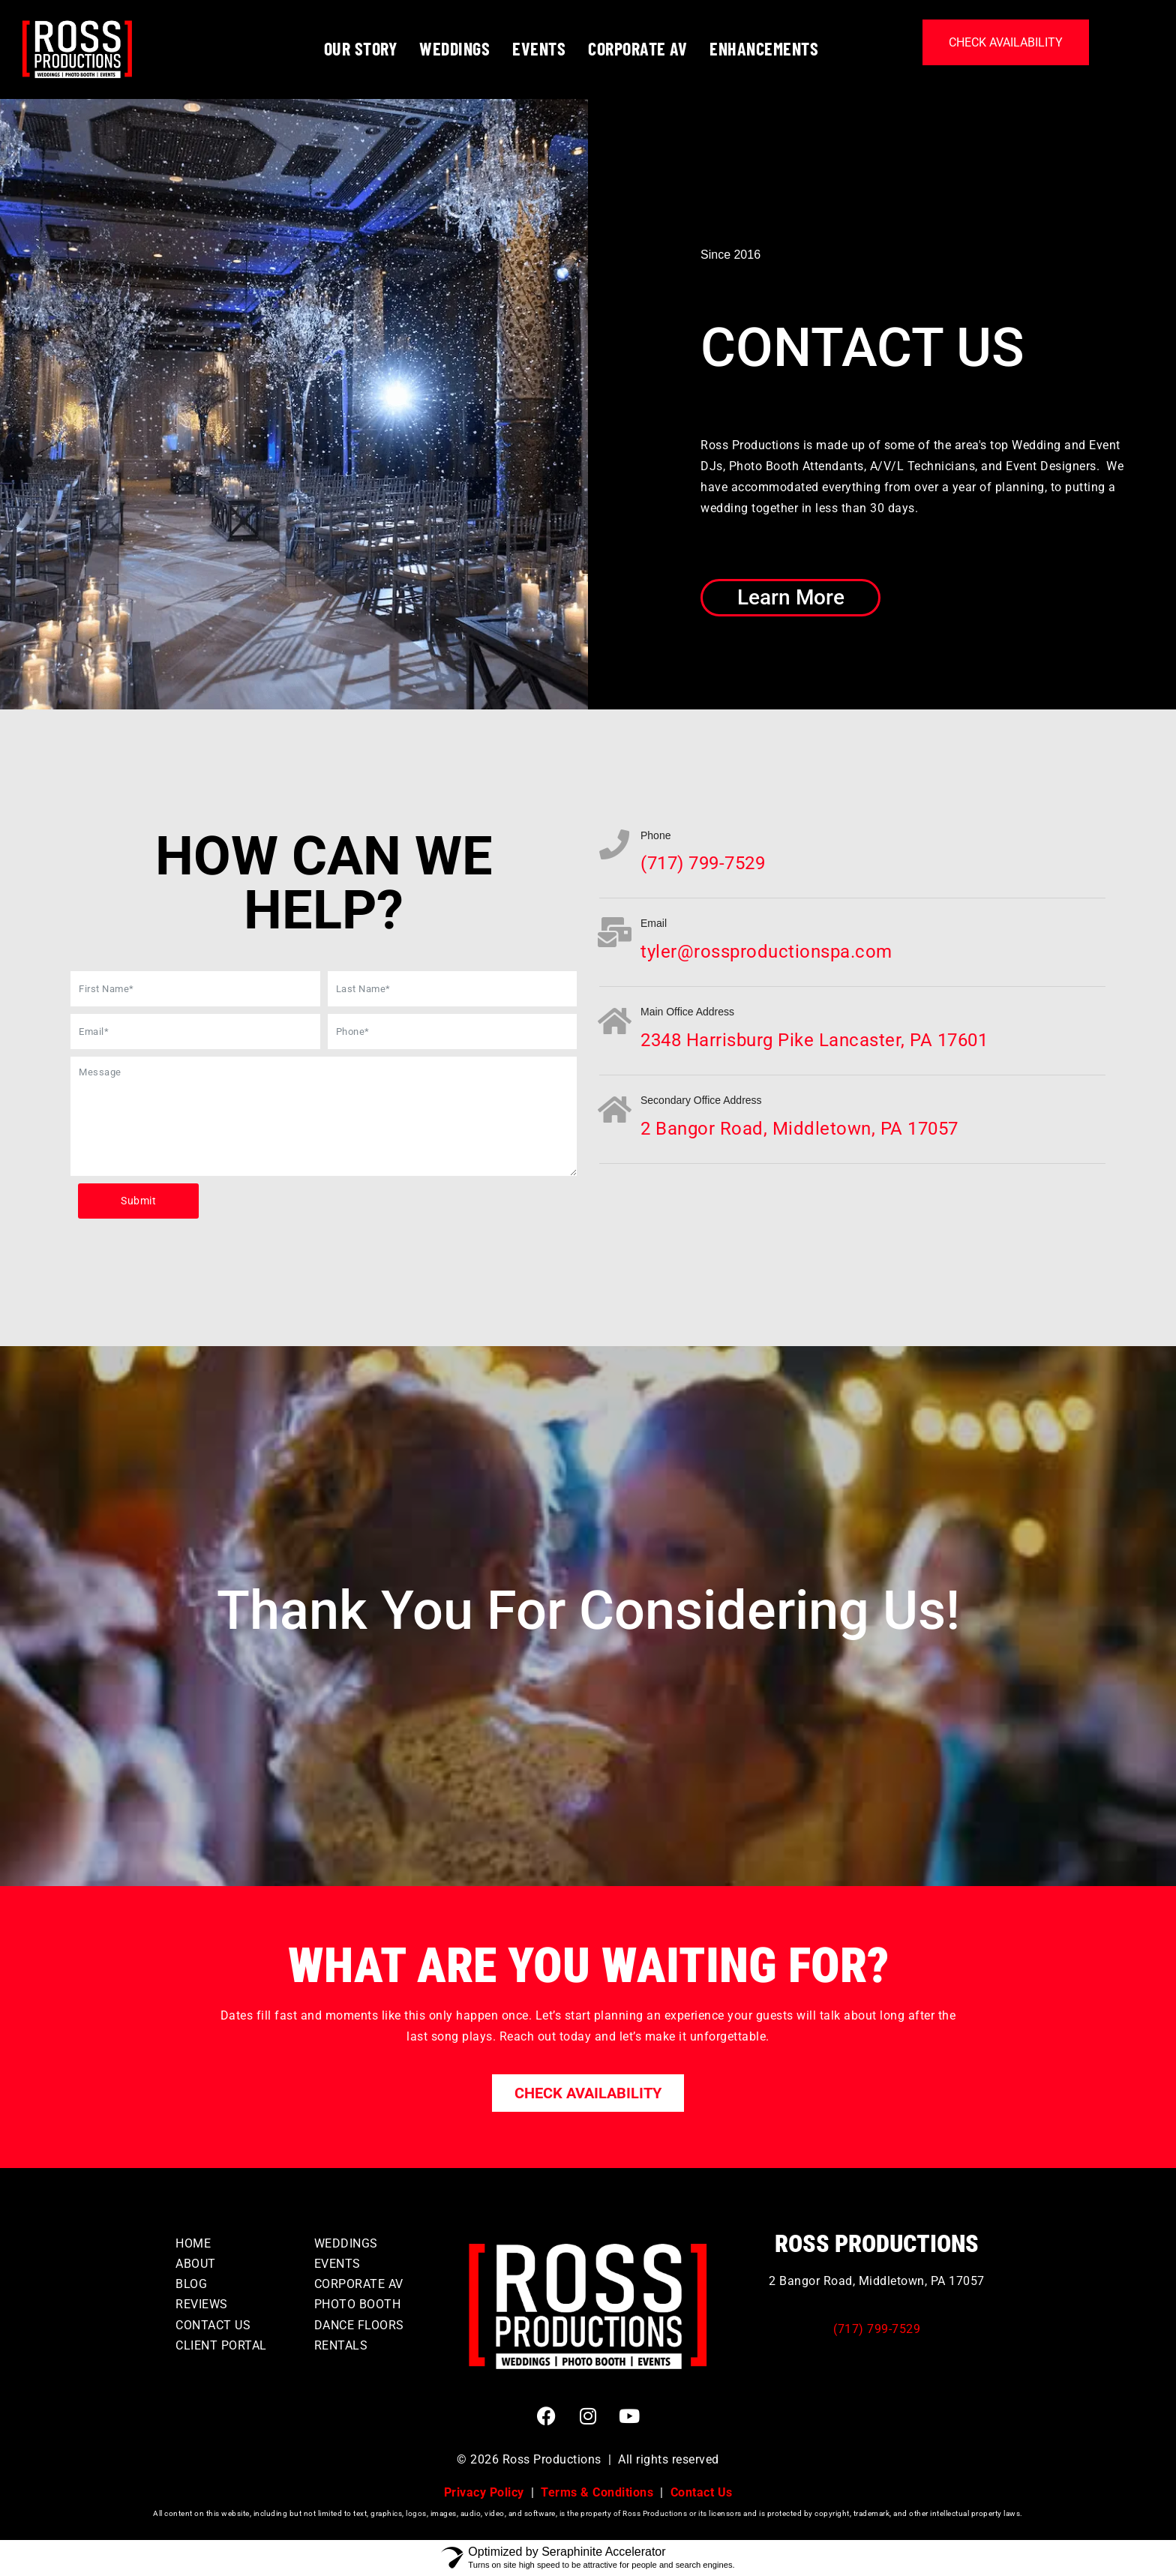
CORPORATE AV (637, 48)
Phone (655, 835)
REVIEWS (202, 2304)
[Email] (614, 932)
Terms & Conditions (597, 2492)
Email (653, 923)
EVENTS (539, 48)
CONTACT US (213, 2325)
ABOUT (196, 2264)
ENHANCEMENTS (764, 48)
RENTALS (341, 2345)
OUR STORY (361, 48)
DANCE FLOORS (359, 2325)
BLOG (191, 2284)
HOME (193, 2243)
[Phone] (614, 844)
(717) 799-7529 (876, 2329)
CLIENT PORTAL (221, 2345)
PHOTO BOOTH (357, 2304)
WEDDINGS (454, 48)
